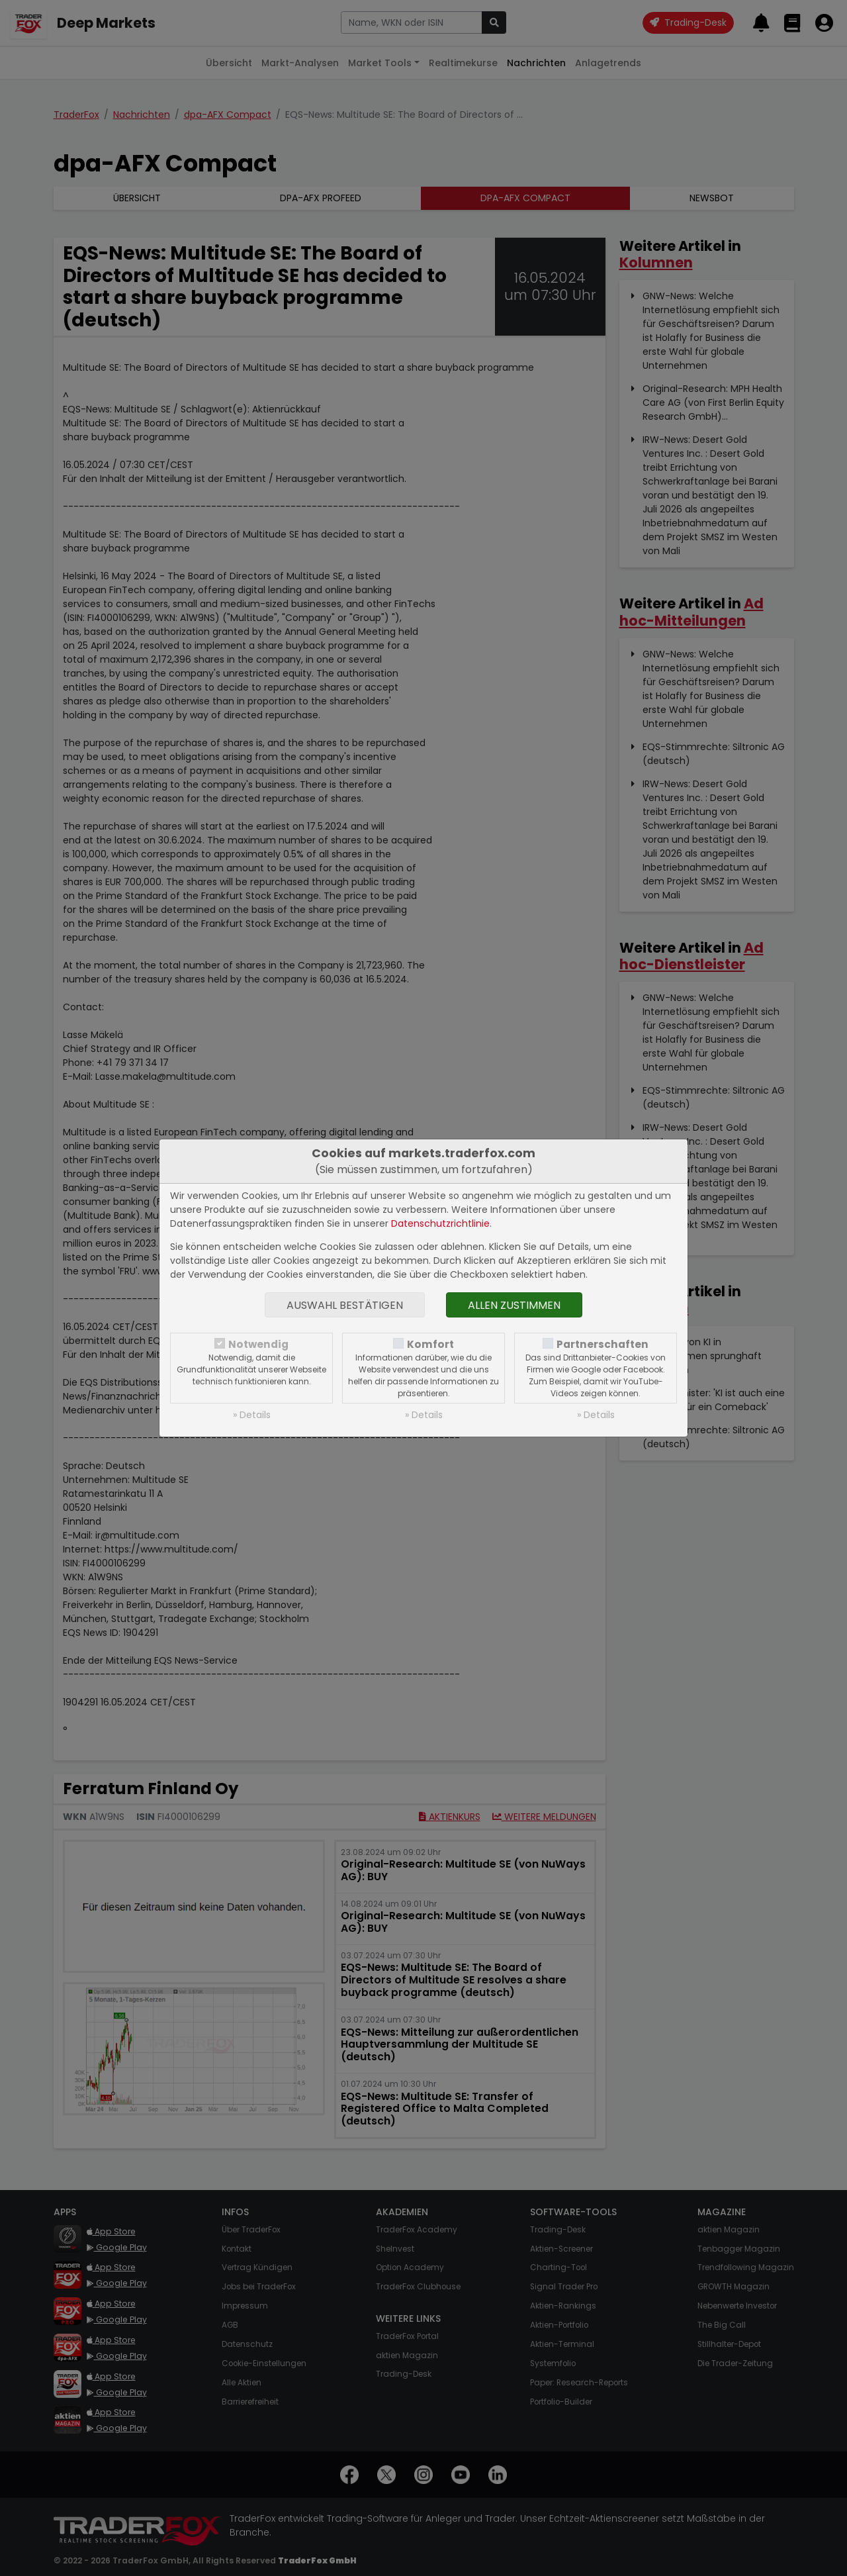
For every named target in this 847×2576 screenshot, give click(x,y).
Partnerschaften (602, 1344)
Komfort (430, 1344)
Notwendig (258, 1344)
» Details (252, 1414)
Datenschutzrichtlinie (440, 1223)
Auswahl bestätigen (345, 1305)
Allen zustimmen (514, 1305)
